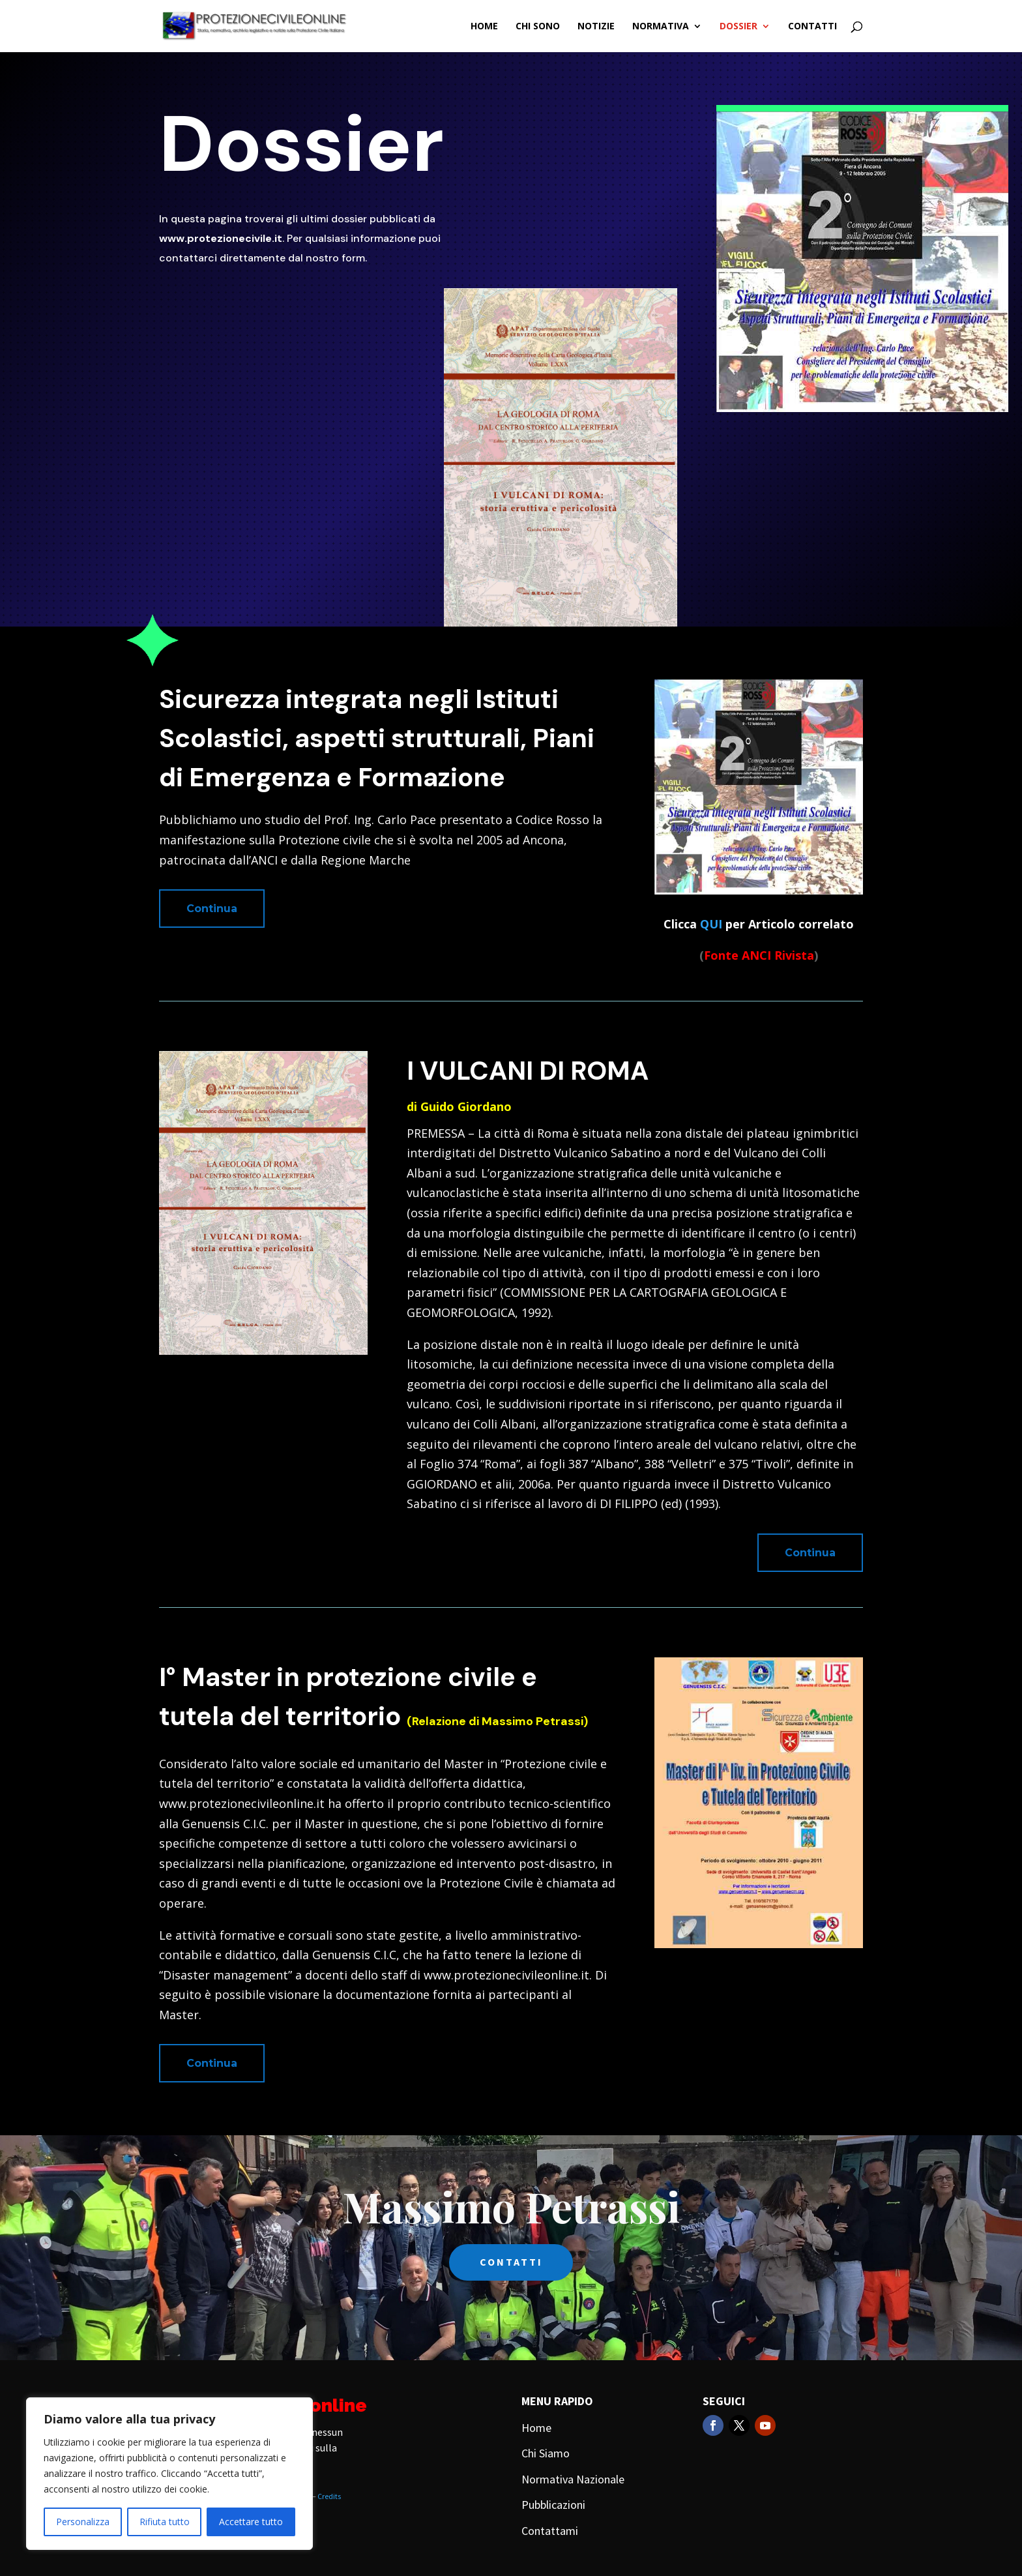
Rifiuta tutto (164, 2521)
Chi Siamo (545, 2453)
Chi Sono (538, 27)
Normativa (660, 27)
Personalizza (83, 2521)
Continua (211, 908)
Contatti (812, 27)
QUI (711, 924)
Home (484, 27)
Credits (329, 2496)
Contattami (549, 2530)
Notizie (596, 27)
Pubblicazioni (553, 2504)
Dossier (738, 27)
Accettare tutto (251, 2521)
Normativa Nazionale (572, 2479)
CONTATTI (511, 2261)
